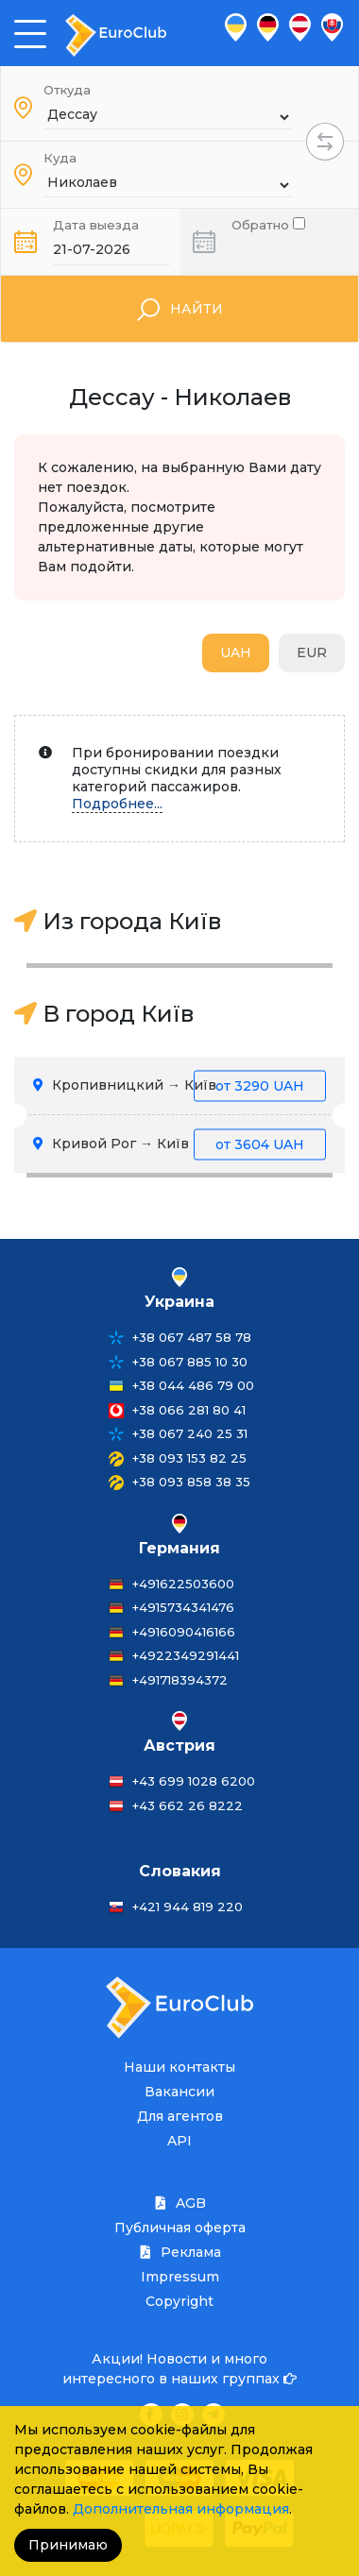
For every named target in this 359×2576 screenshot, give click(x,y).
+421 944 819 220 (187, 1906)
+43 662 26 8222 (187, 1805)
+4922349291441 (185, 1655)
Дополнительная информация (181, 2508)
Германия (179, 1548)
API (179, 2140)
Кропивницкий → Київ (179, 1085)
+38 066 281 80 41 (189, 1409)
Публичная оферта (180, 2227)
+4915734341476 (183, 1607)
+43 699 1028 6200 (193, 1780)
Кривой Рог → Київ (179, 1144)
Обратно (268, 223)
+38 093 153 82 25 (189, 1458)
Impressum (180, 2276)
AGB (179, 2203)
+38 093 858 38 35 (191, 1481)
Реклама (179, 2252)
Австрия (179, 1745)
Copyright (179, 2301)
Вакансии (179, 2091)
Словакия (180, 1871)
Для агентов (180, 2116)
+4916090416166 (183, 1631)
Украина (179, 1302)
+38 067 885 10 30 (190, 1361)
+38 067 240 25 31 (190, 1433)
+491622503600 (183, 1583)
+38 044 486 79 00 (193, 1385)
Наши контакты (179, 2067)
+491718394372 (180, 1679)
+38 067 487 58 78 (191, 1337)
